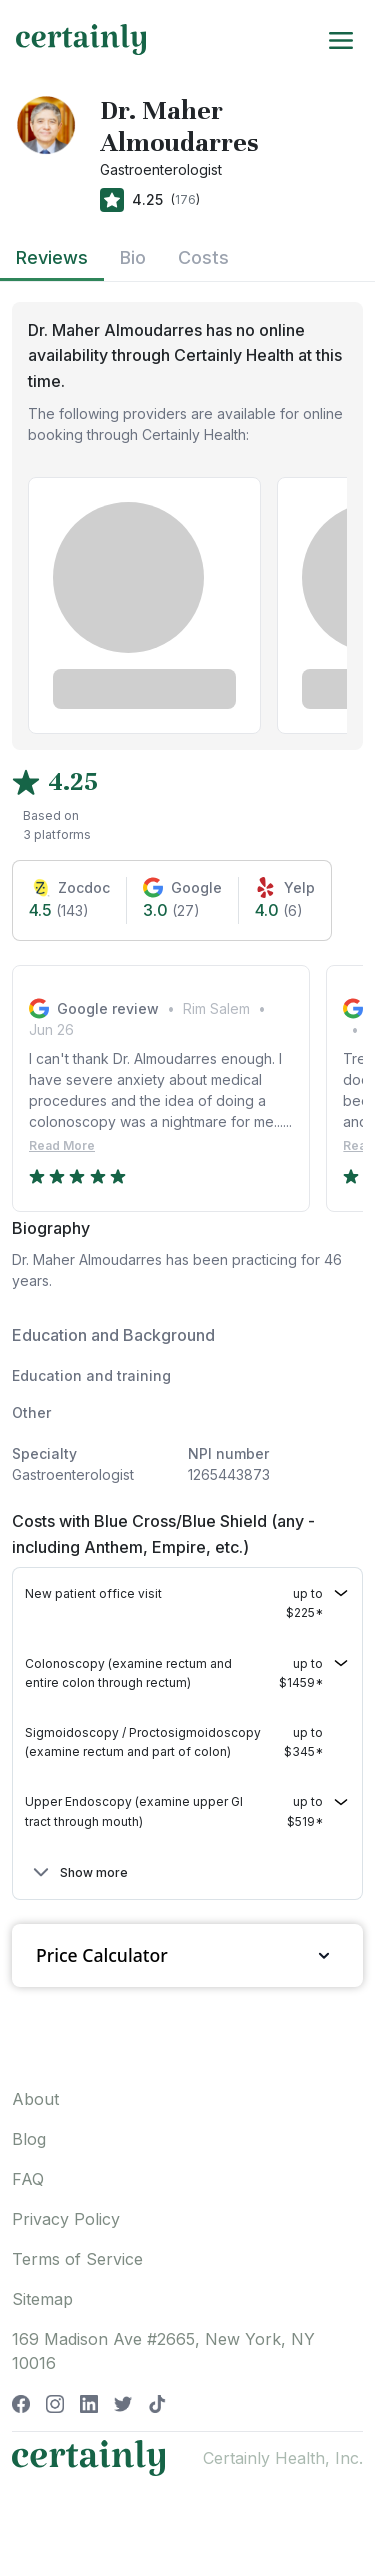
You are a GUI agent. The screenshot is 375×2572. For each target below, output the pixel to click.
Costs (203, 257)
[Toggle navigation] (341, 39)
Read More (62, 1145)
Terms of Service (77, 2259)
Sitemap (42, 2299)
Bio (133, 257)
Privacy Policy (66, 2219)
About (35, 2099)
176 (185, 199)
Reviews (52, 257)
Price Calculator (187, 1955)
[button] (187, 1603)
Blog (29, 2139)
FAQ (28, 2179)
